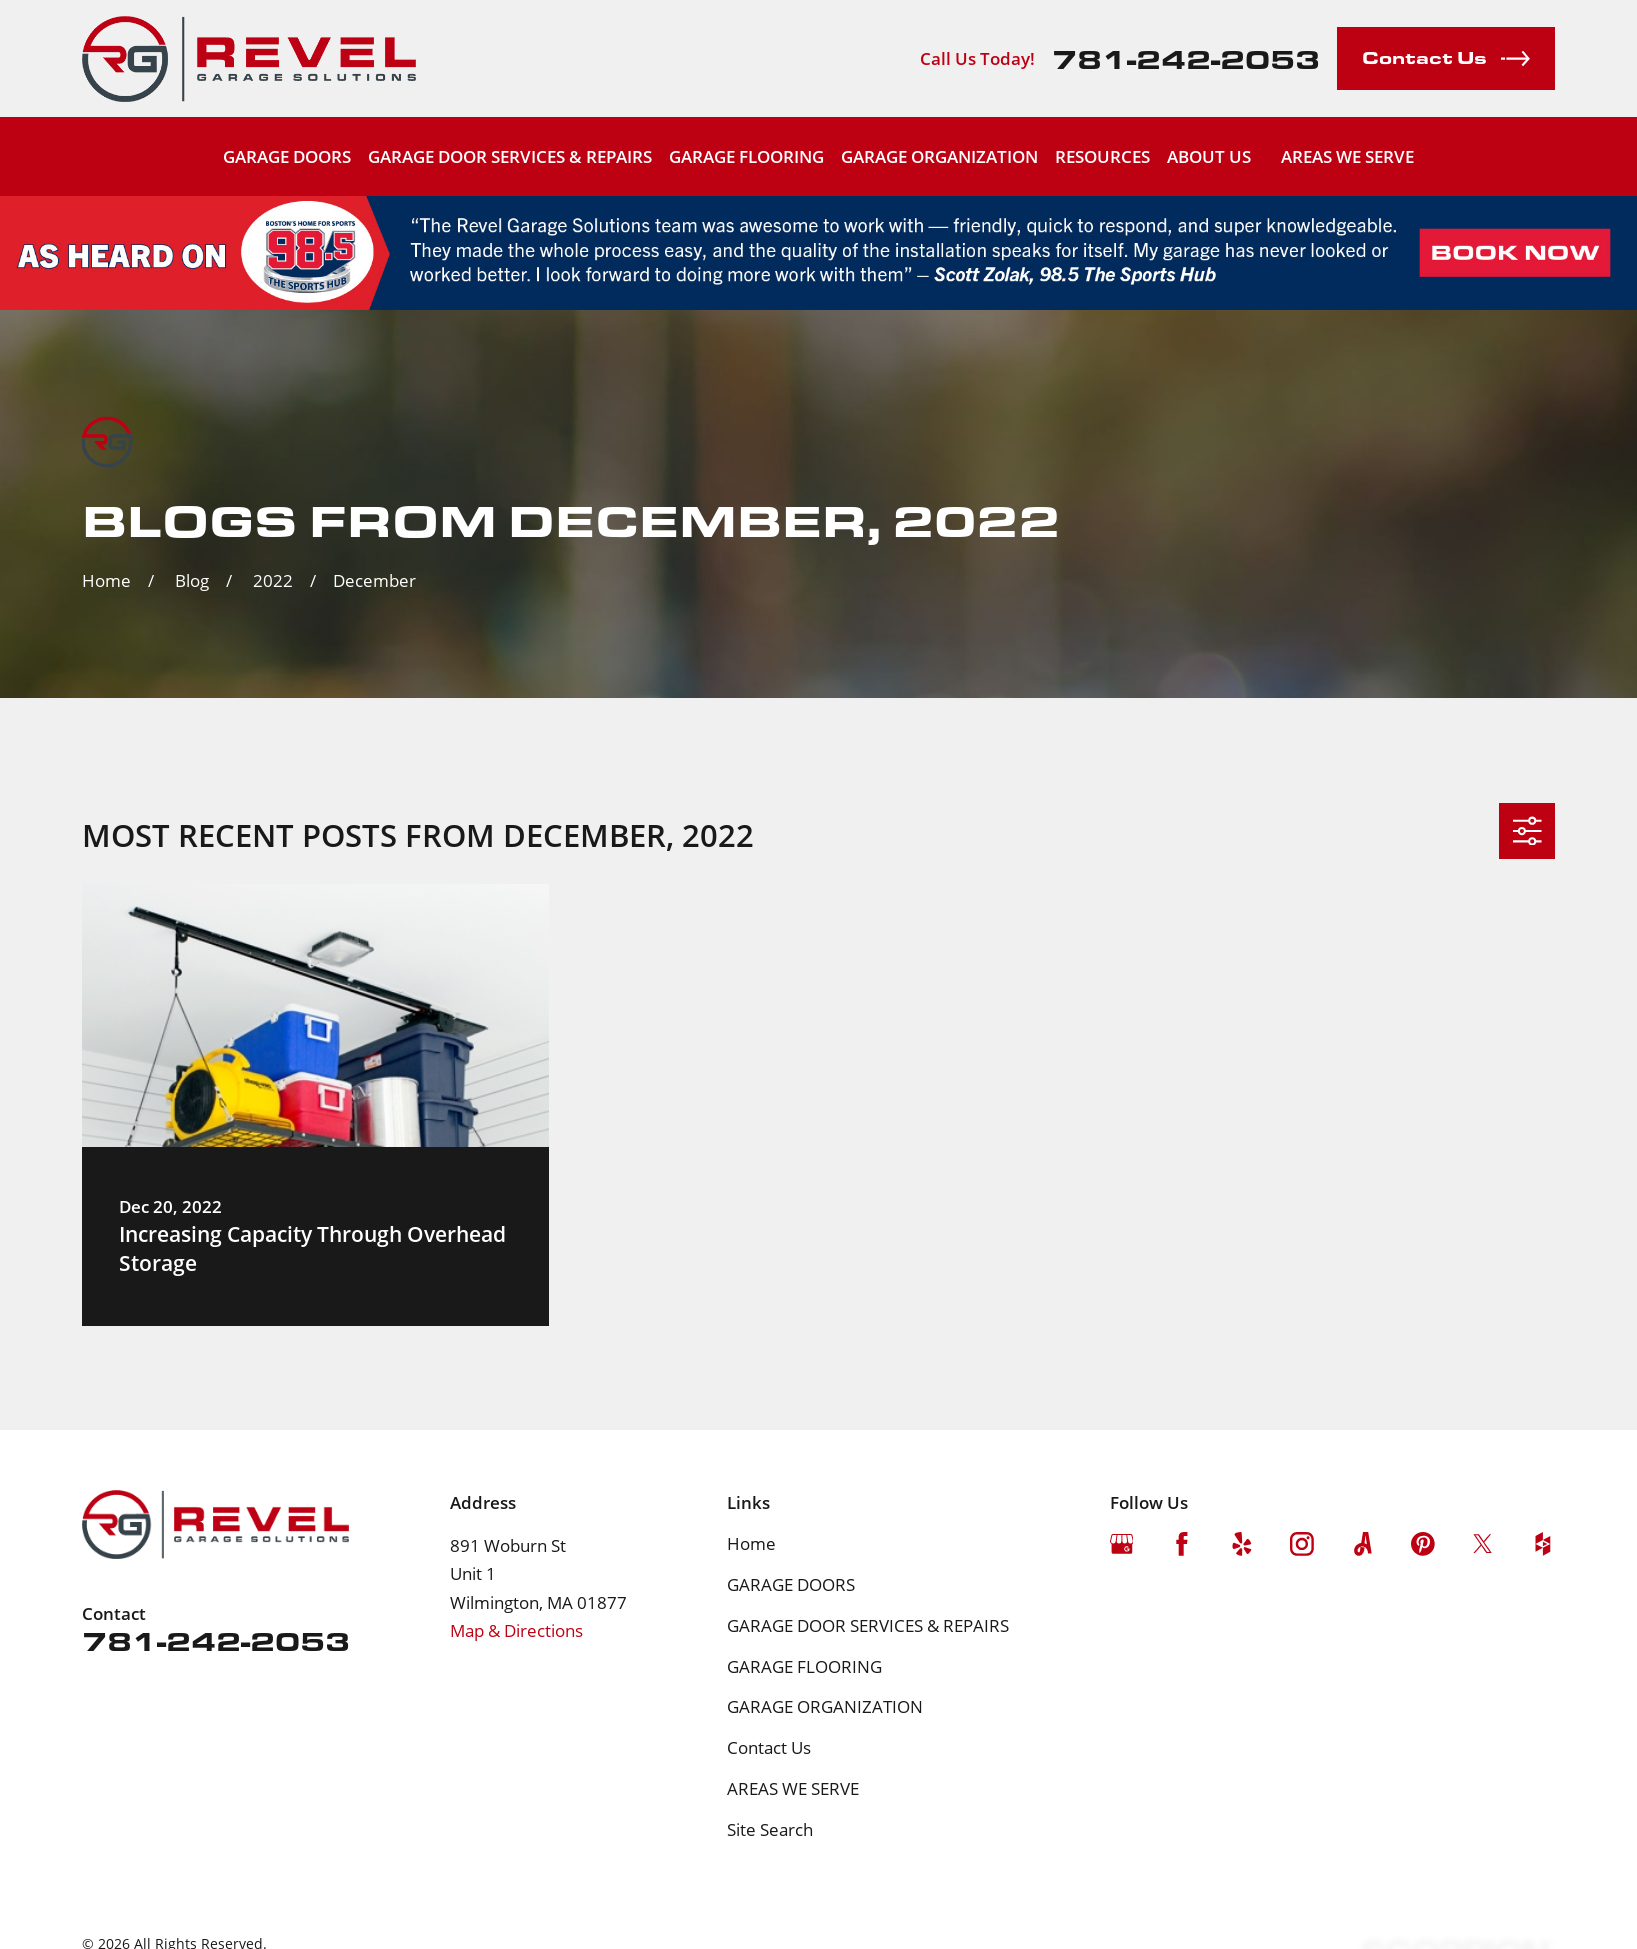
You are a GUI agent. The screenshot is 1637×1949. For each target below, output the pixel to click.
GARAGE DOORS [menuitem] (287, 156)
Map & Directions (516, 1630)
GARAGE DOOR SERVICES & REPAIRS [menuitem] (510, 156)
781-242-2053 (1186, 58)
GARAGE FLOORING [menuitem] (746, 156)
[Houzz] (1543, 1544)
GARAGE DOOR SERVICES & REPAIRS (868, 1625)
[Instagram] (1302, 1544)
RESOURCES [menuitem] (1102, 156)
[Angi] (1363, 1544)
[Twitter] (1483, 1544)
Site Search (770, 1829)
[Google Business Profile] (1122, 1544)
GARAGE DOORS (791, 1584)
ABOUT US (1209, 156)
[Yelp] (1242, 1544)
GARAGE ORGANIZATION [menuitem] (939, 156)
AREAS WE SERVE (1347, 156)
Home (751, 1543)
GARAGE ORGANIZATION (825, 1706)
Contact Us (769, 1747)
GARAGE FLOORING (804, 1666)
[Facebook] (1182, 1544)
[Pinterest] (1423, 1544)
